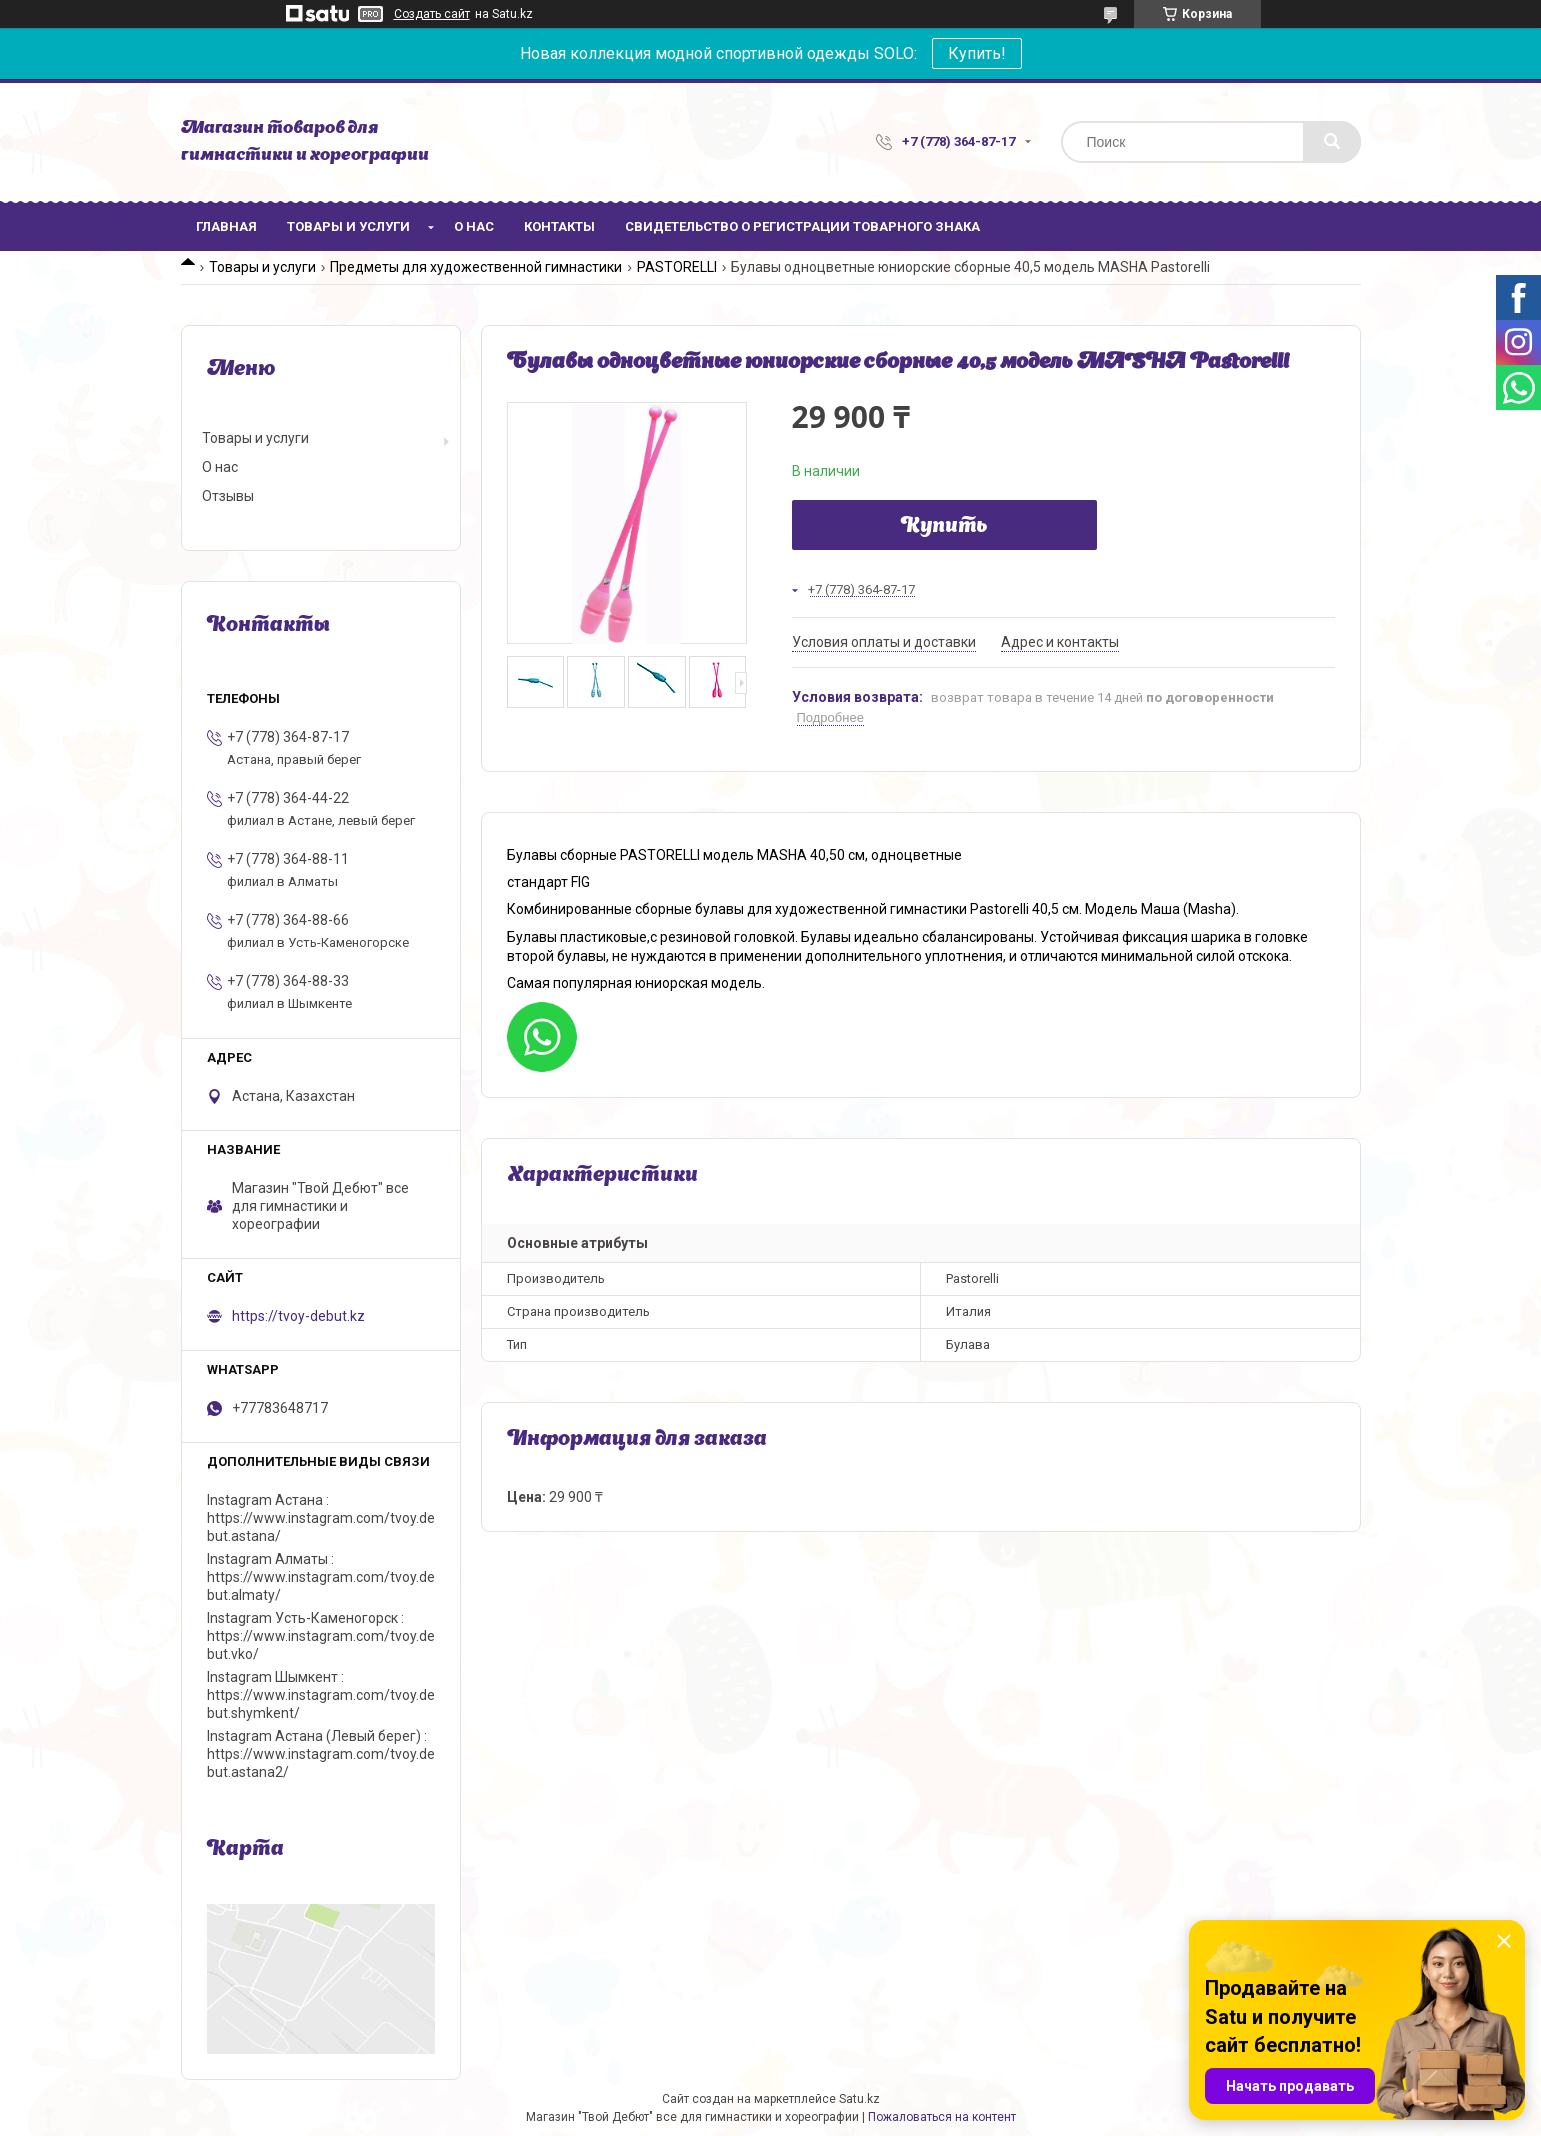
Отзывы (228, 496)
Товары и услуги (348, 226)
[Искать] (1332, 142)
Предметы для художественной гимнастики (476, 267)
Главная (226, 226)
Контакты (559, 226)
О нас (474, 226)
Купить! (977, 53)
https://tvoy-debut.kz (298, 1316)
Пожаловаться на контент (942, 2117)
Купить (944, 527)
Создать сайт (432, 14)
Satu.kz (859, 2099)
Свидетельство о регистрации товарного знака (802, 226)
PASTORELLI (677, 267)
